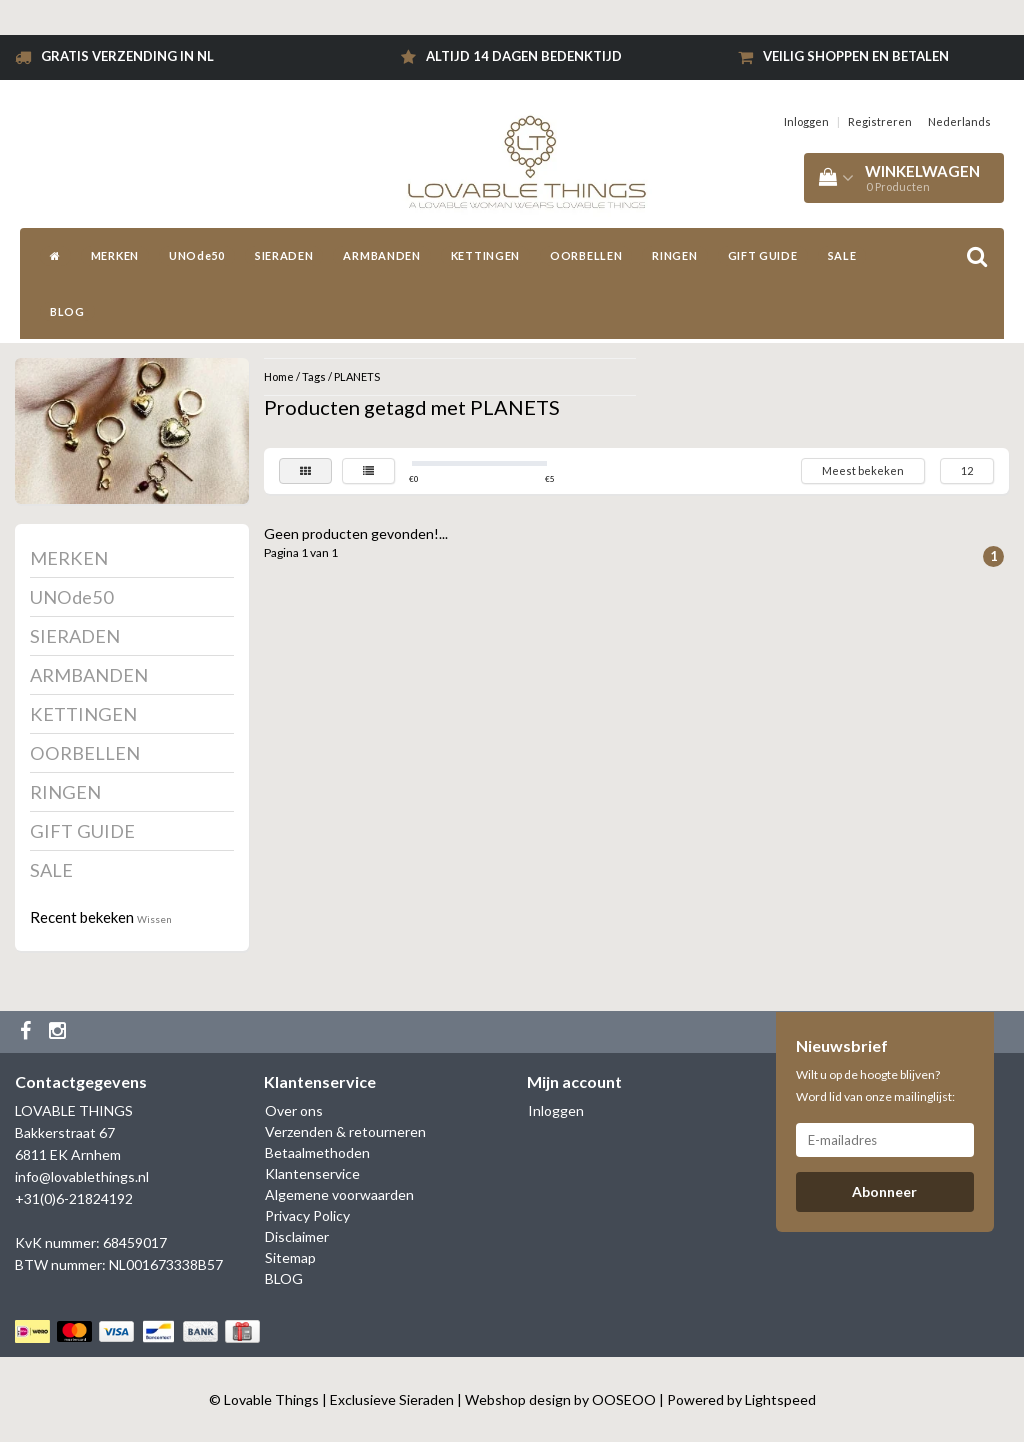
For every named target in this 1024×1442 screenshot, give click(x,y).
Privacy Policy (307, 1215)
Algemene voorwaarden (339, 1194)
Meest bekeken (863, 470)
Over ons (294, 1110)
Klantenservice (312, 1173)
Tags (314, 376)
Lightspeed (780, 1399)
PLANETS (357, 376)
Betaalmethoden (317, 1152)
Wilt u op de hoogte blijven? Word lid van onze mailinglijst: (875, 1085)
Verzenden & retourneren (345, 1131)
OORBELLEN (586, 255)
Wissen (154, 919)
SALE (842, 255)
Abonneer (884, 1191)
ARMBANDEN (381, 255)
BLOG (67, 311)
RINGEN (674, 255)
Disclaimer (297, 1236)
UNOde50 (197, 255)
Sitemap (290, 1257)
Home (279, 376)
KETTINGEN (485, 255)
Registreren (880, 121)
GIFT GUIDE (763, 255)
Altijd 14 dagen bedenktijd (524, 56)
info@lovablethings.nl (82, 1176)
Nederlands (959, 121)
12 (967, 470)
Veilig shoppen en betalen (856, 56)
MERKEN (115, 255)
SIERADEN (284, 255)
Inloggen (806, 121)
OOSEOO (624, 1399)
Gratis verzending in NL (127, 56)
